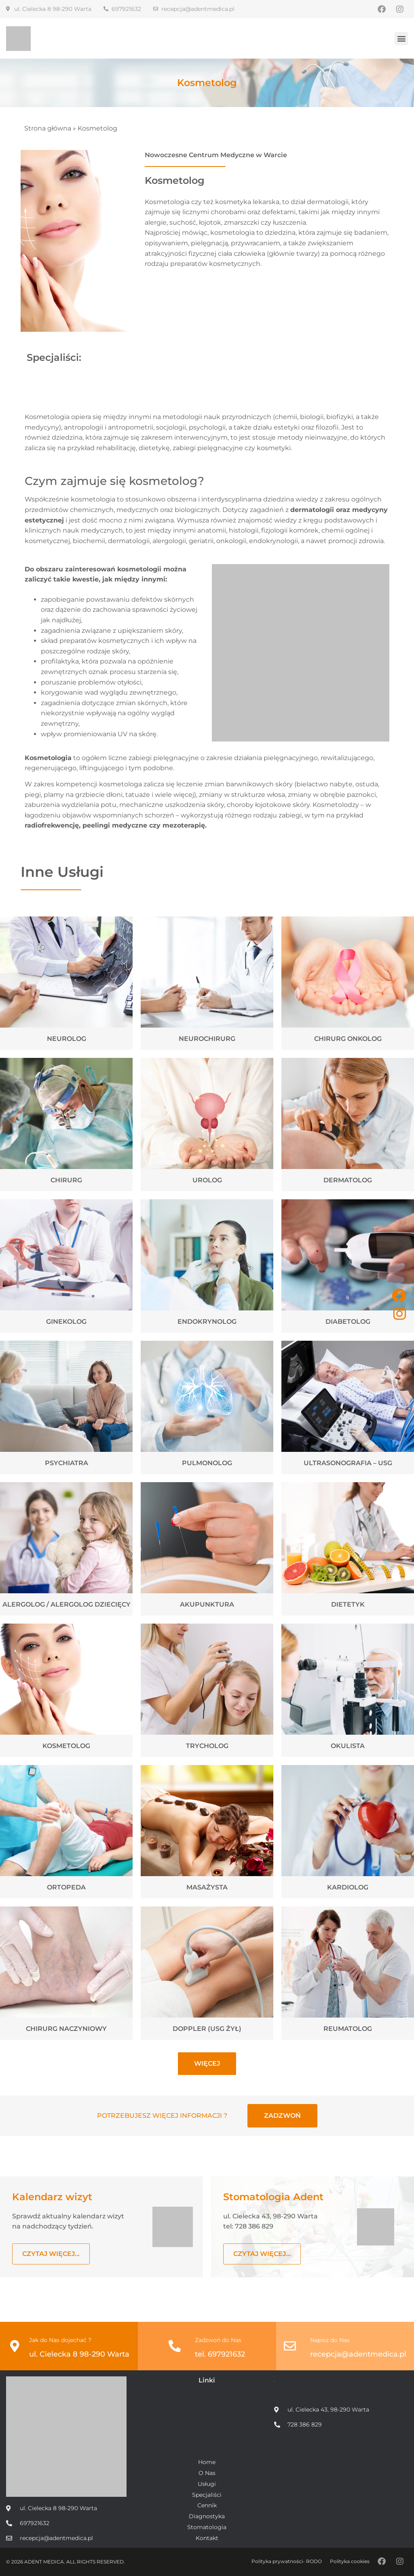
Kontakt (207, 2538)
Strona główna (47, 128)
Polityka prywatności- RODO (286, 2561)
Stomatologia (206, 2527)
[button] (401, 38)
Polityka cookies (350, 2561)
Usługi (207, 2484)
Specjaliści (207, 2495)
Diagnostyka (207, 2516)
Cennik (207, 2505)
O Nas (207, 2473)
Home (206, 2462)
